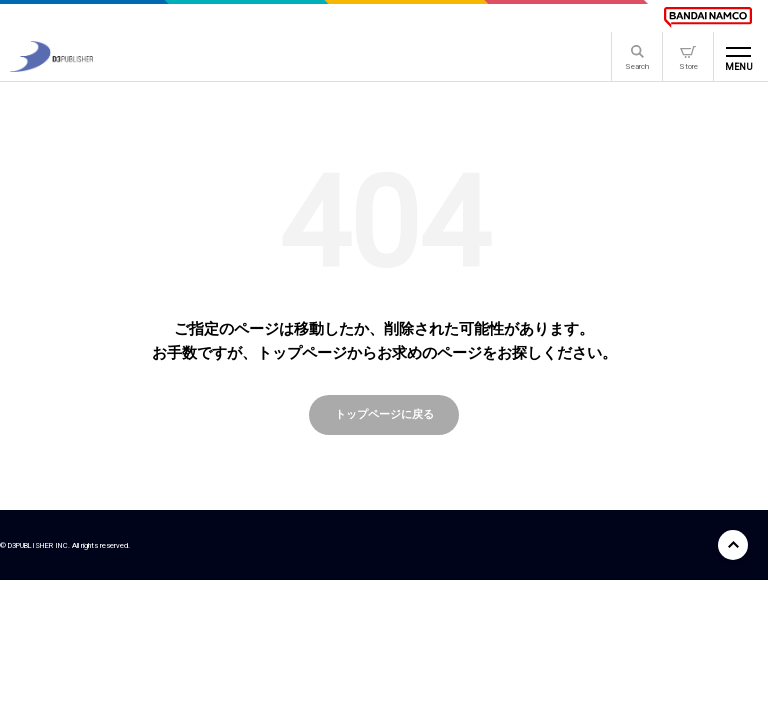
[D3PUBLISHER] (51, 66)
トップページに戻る (384, 414)
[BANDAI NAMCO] (708, 17)
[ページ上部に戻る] (733, 545)
